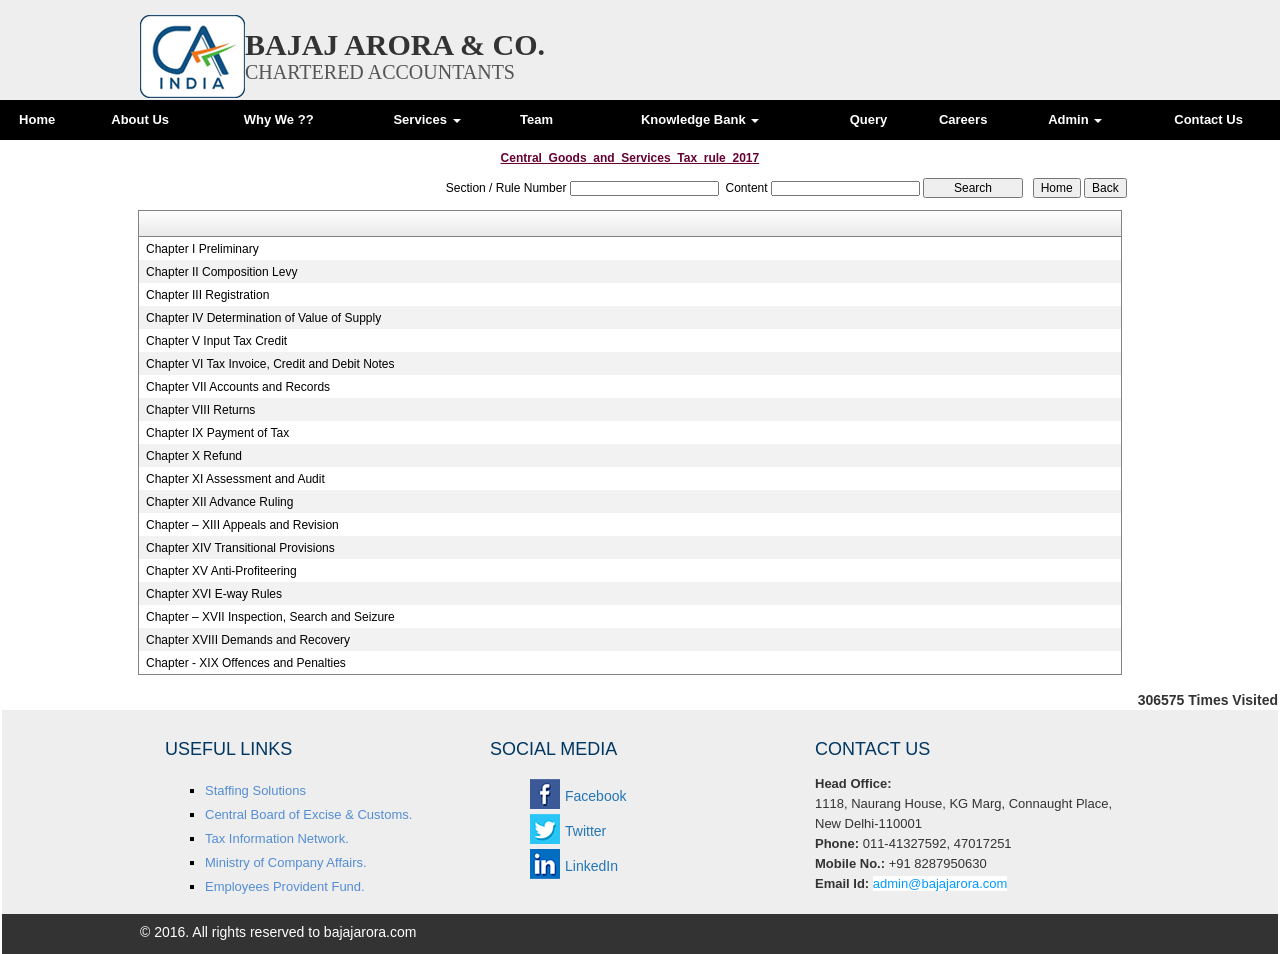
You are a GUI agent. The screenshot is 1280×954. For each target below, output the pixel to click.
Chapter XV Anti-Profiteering (221, 571)
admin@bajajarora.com (940, 883)
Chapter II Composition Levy (221, 272)
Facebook (595, 796)
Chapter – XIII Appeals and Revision (242, 525)
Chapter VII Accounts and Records (238, 387)
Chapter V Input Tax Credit (216, 341)
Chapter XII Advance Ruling (219, 502)
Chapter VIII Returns (200, 410)
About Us (140, 119)
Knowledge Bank (700, 119)
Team (536, 119)
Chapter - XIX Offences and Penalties (246, 663)
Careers (963, 119)
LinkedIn (591, 866)
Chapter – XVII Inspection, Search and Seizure (270, 617)
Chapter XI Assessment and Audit (235, 479)
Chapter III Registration (207, 295)
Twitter (585, 831)
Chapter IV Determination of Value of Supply (263, 318)
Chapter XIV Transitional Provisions (240, 548)
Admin (1075, 119)
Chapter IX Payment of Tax (217, 433)
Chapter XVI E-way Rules (214, 594)
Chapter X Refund (194, 456)
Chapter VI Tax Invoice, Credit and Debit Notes (270, 364)
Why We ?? (279, 119)
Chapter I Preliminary (202, 249)
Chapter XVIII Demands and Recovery (248, 640)
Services (426, 119)
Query (869, 119)
